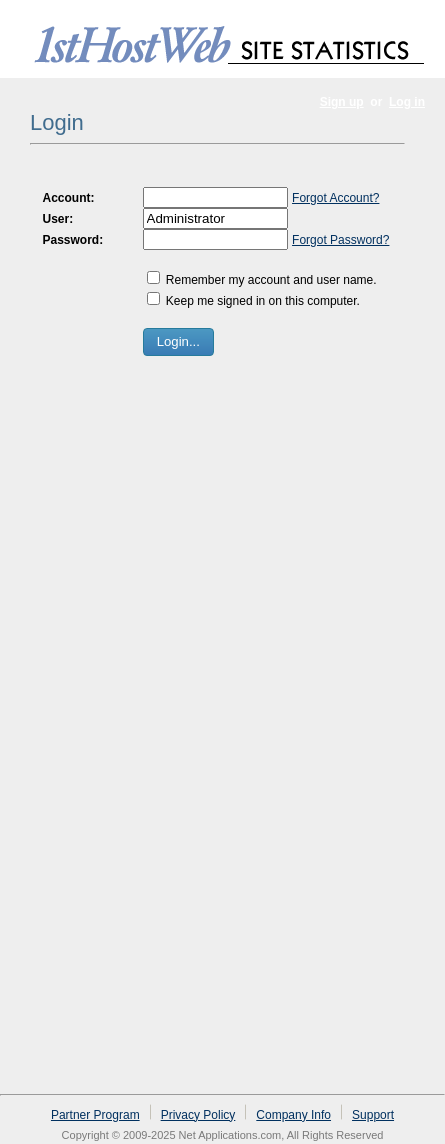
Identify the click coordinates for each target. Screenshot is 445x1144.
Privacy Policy (198, 1115)
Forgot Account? (335, 198)
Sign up (342, 102)
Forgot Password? (340, 240)
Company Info (293, 1115)
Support (373, 1115)
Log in (407, 102)
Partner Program (95, 1115)
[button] (179, 342)
